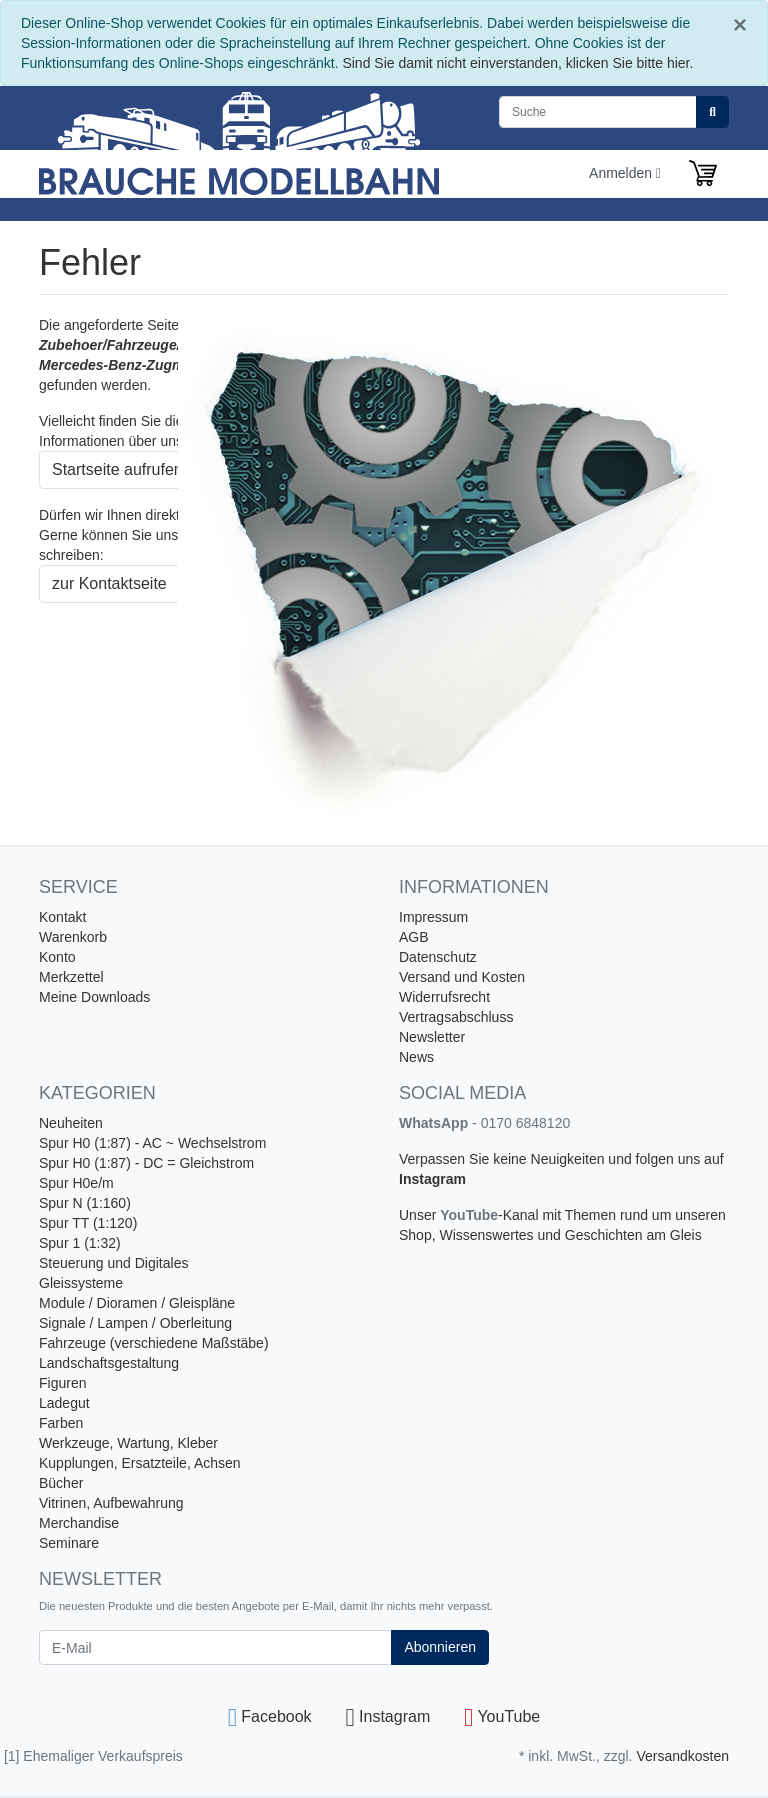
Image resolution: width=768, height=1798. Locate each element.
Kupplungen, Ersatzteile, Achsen (140, 1463)
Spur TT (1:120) (88, 1223)
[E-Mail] (215, 1647)
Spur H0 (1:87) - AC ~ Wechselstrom (152, 1143)
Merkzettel (71, 977)
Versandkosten (682, 1756)
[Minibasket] (703, 173)
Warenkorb (73, 937)
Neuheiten (71, 1123)
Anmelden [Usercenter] (625, 173)
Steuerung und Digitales (113, 1263)
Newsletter (432, 1037)
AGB (414, 937)
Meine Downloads (94, 997)
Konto (57, 957)
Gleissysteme (81, 1283)
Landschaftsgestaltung (109, 1363)
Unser (419, 1215)
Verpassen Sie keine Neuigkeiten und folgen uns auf (561, 1159)
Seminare (69, 1543)
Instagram (432, 1179)
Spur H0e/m (76, 1183)
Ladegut (64, 1403)
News (416, 1057)
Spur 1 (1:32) (80, 1243)
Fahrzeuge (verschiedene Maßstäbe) (154, 1343)
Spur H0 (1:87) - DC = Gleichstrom (146, 1163)
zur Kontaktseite (109, 583)
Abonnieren (440, 1647)
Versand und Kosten (462, 977)
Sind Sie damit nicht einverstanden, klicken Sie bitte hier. (517, 63)
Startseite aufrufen (117, 469)
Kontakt (62, 917)
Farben (61, 1423)
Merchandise (79, 1523)
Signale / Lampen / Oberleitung (135, 1323)
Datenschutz (438, 957)
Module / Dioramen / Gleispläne (137, 1303)
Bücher (61, 1483)
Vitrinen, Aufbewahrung (111, 1503)
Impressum (433, 917)
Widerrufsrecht (444, 997)
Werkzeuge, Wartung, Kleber (128, 1443)
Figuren (62, 1383)
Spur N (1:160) (85, 1203)
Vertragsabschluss (456, 1017)
